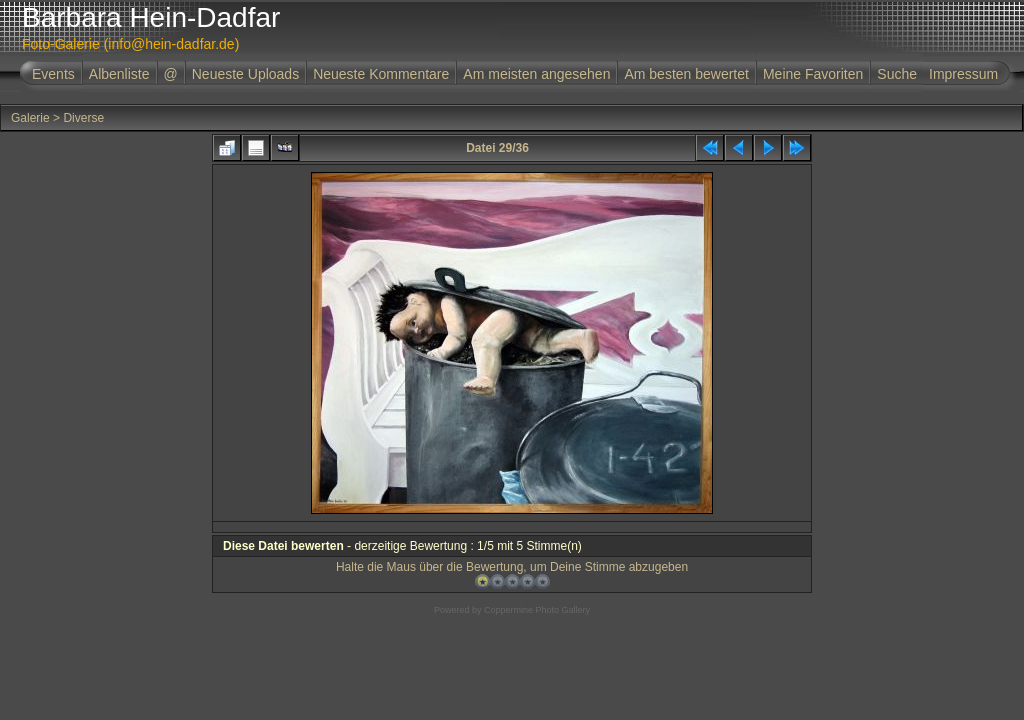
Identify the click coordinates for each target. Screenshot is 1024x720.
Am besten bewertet (686, 74)
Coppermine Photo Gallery (537, 610)
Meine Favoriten (813, 74)
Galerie (30, 118)
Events (53, 74)
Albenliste (119, 74)
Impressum (963, 74)
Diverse (83, 118)
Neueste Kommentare (381, 74)
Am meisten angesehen (536, 74)
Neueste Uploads (245, 74)
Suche (897, 74)
